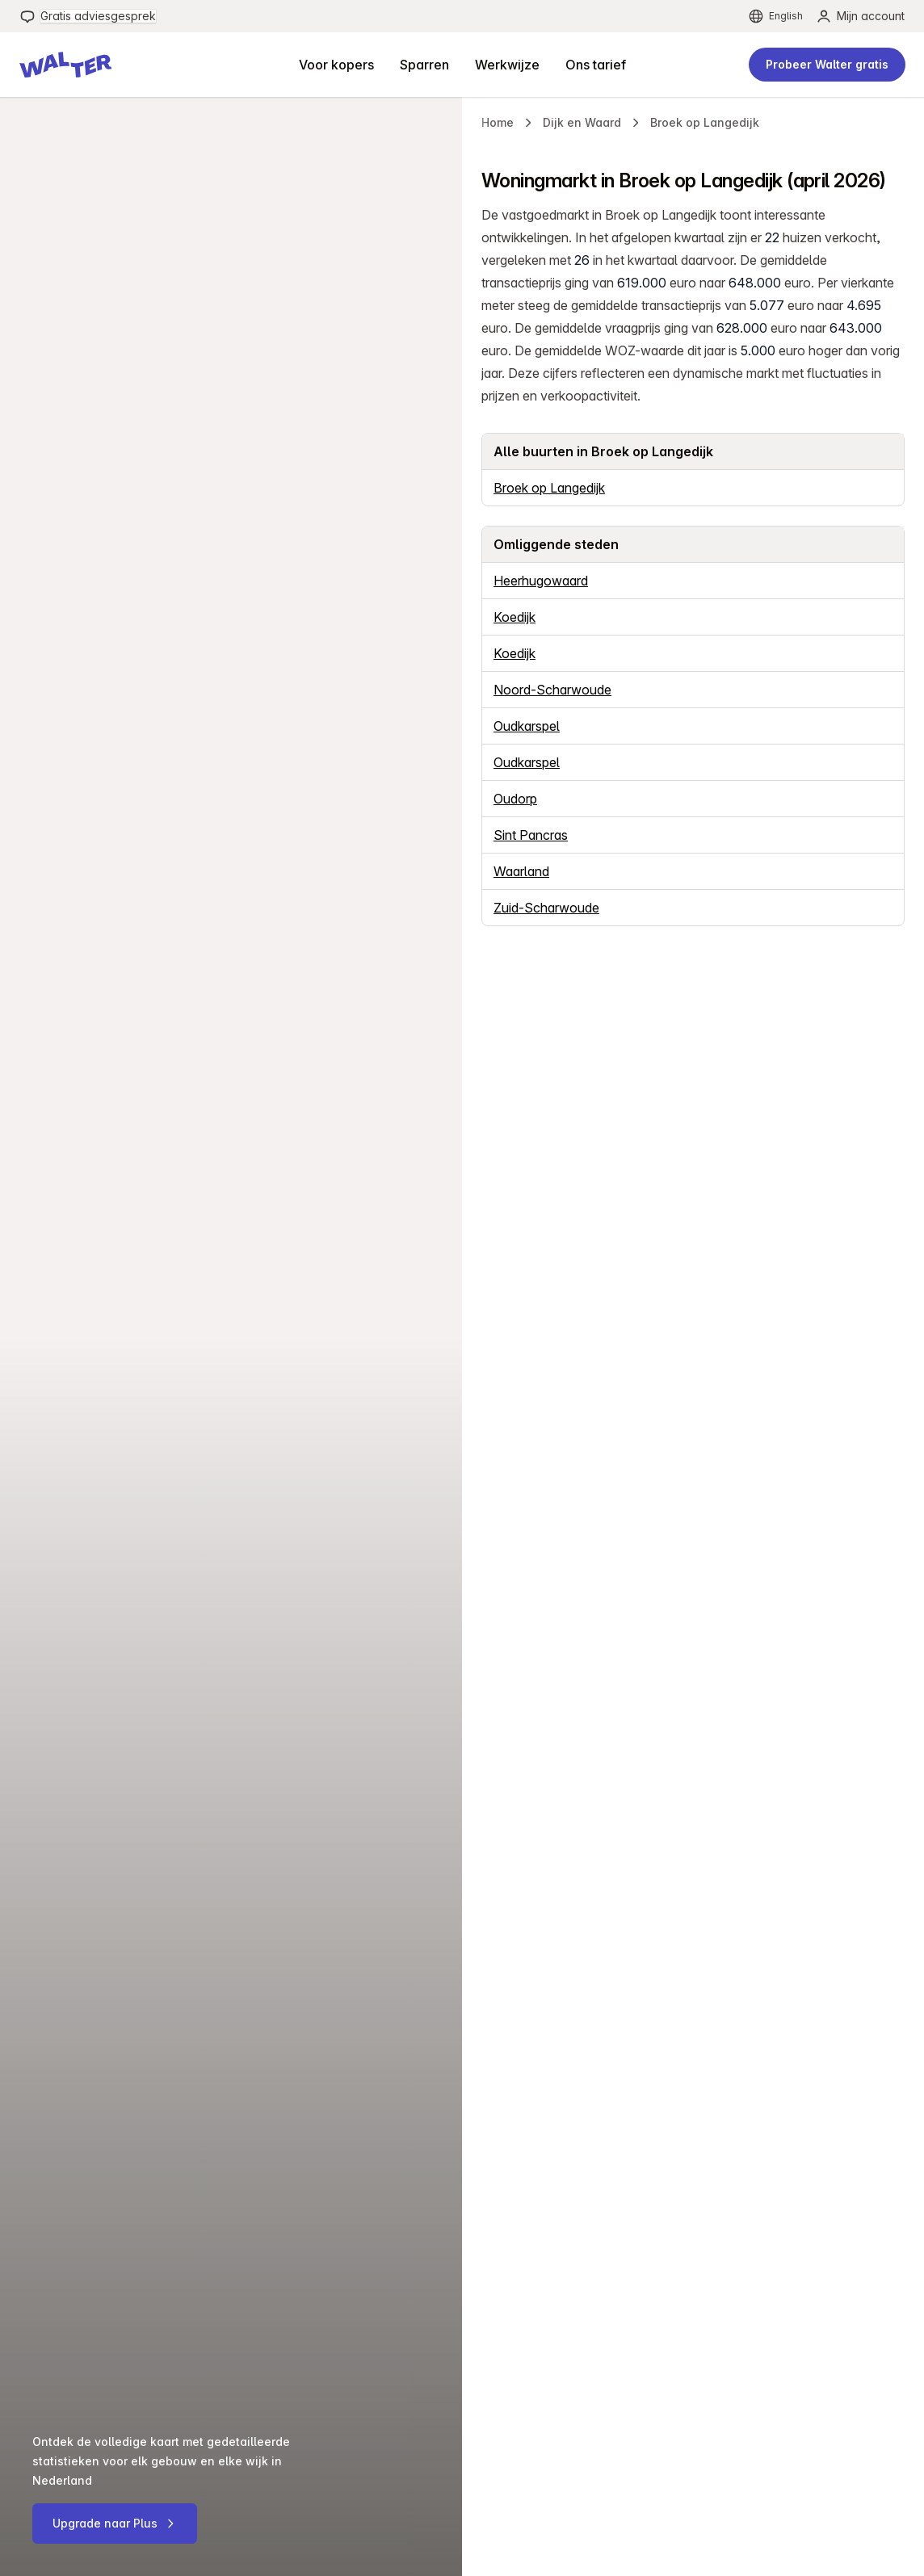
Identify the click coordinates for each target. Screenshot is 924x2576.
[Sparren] (424, 64)
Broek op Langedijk (549, 488)
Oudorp (515, 799)
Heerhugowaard (541, 581)
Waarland (521, 871)
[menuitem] (87, 16)
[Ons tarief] (595, 64)
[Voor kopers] (336, 64)
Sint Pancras (531, 835)
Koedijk (515, 617)
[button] (65, 65)
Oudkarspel (527, 726)
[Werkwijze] (507, 64)
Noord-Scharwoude (552, 690)
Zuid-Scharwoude (546, 908)
